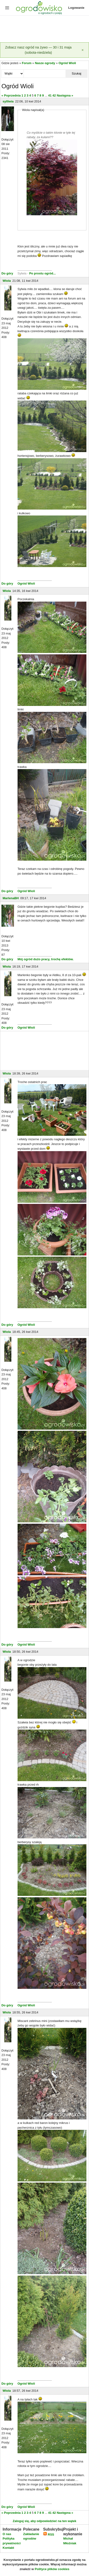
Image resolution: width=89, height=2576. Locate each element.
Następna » (65, 95)
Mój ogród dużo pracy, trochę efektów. (46, 959)
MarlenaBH (11, 898)
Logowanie (76, 7)
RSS (48, 2534)
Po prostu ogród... (42, 273)
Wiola (7, 280)
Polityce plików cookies (52, 2569)
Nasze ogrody (45, 63)
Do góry (7, 273)
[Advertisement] (44, 29)
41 (50, 95)
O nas (7, 2534)
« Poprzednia (11, 95)
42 (54, 95)
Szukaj (76, 73)
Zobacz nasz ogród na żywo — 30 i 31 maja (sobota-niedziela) (38, 49)
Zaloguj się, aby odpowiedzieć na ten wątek (44, 2521)
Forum (26, 63)
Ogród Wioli (67, 63)
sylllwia (8, 101)
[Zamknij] (82, 50)
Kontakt (8, 2548)
